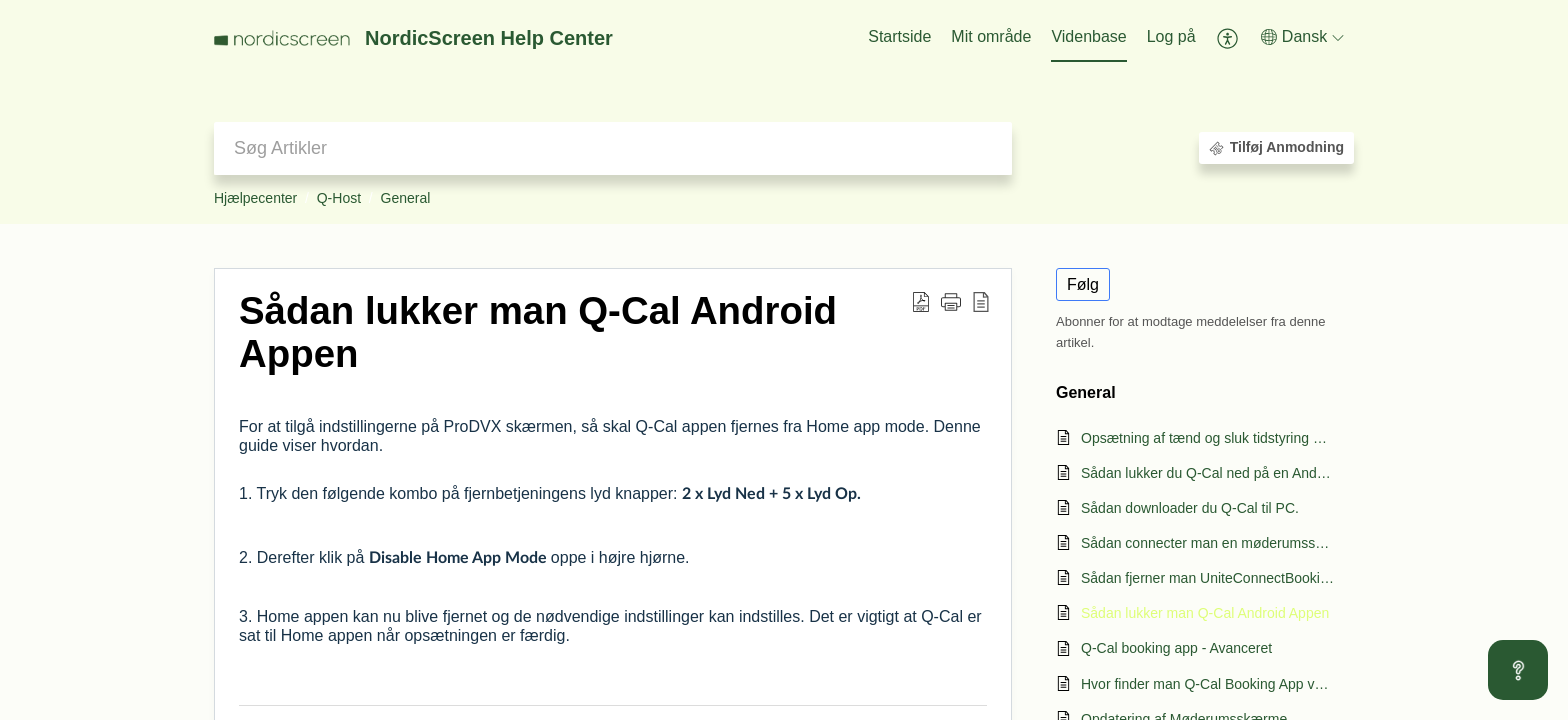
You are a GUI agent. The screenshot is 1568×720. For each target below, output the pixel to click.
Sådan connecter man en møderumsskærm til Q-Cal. (1207, 543)
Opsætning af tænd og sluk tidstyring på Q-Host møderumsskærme (1207, 438)
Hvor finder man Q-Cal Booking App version (1207, 684)
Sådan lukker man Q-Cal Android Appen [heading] (538, 332)
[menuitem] (1171, 38)
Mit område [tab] (991, 36)
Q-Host (339, 198)
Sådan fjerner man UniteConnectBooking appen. (1207, 578)
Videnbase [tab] (1088, 36)
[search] (613, 148)
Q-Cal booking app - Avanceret (1176, 648)
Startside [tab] (899, 36)
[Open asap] (1518, 670)
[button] (1228, 38)
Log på (1171, 36)
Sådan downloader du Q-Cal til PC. (1190, 508)
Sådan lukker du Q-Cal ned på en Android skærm (1207, 473)
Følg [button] (1083, 284)
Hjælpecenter (255, 198)
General (406, 198)
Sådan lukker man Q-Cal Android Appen (1205, 613)
